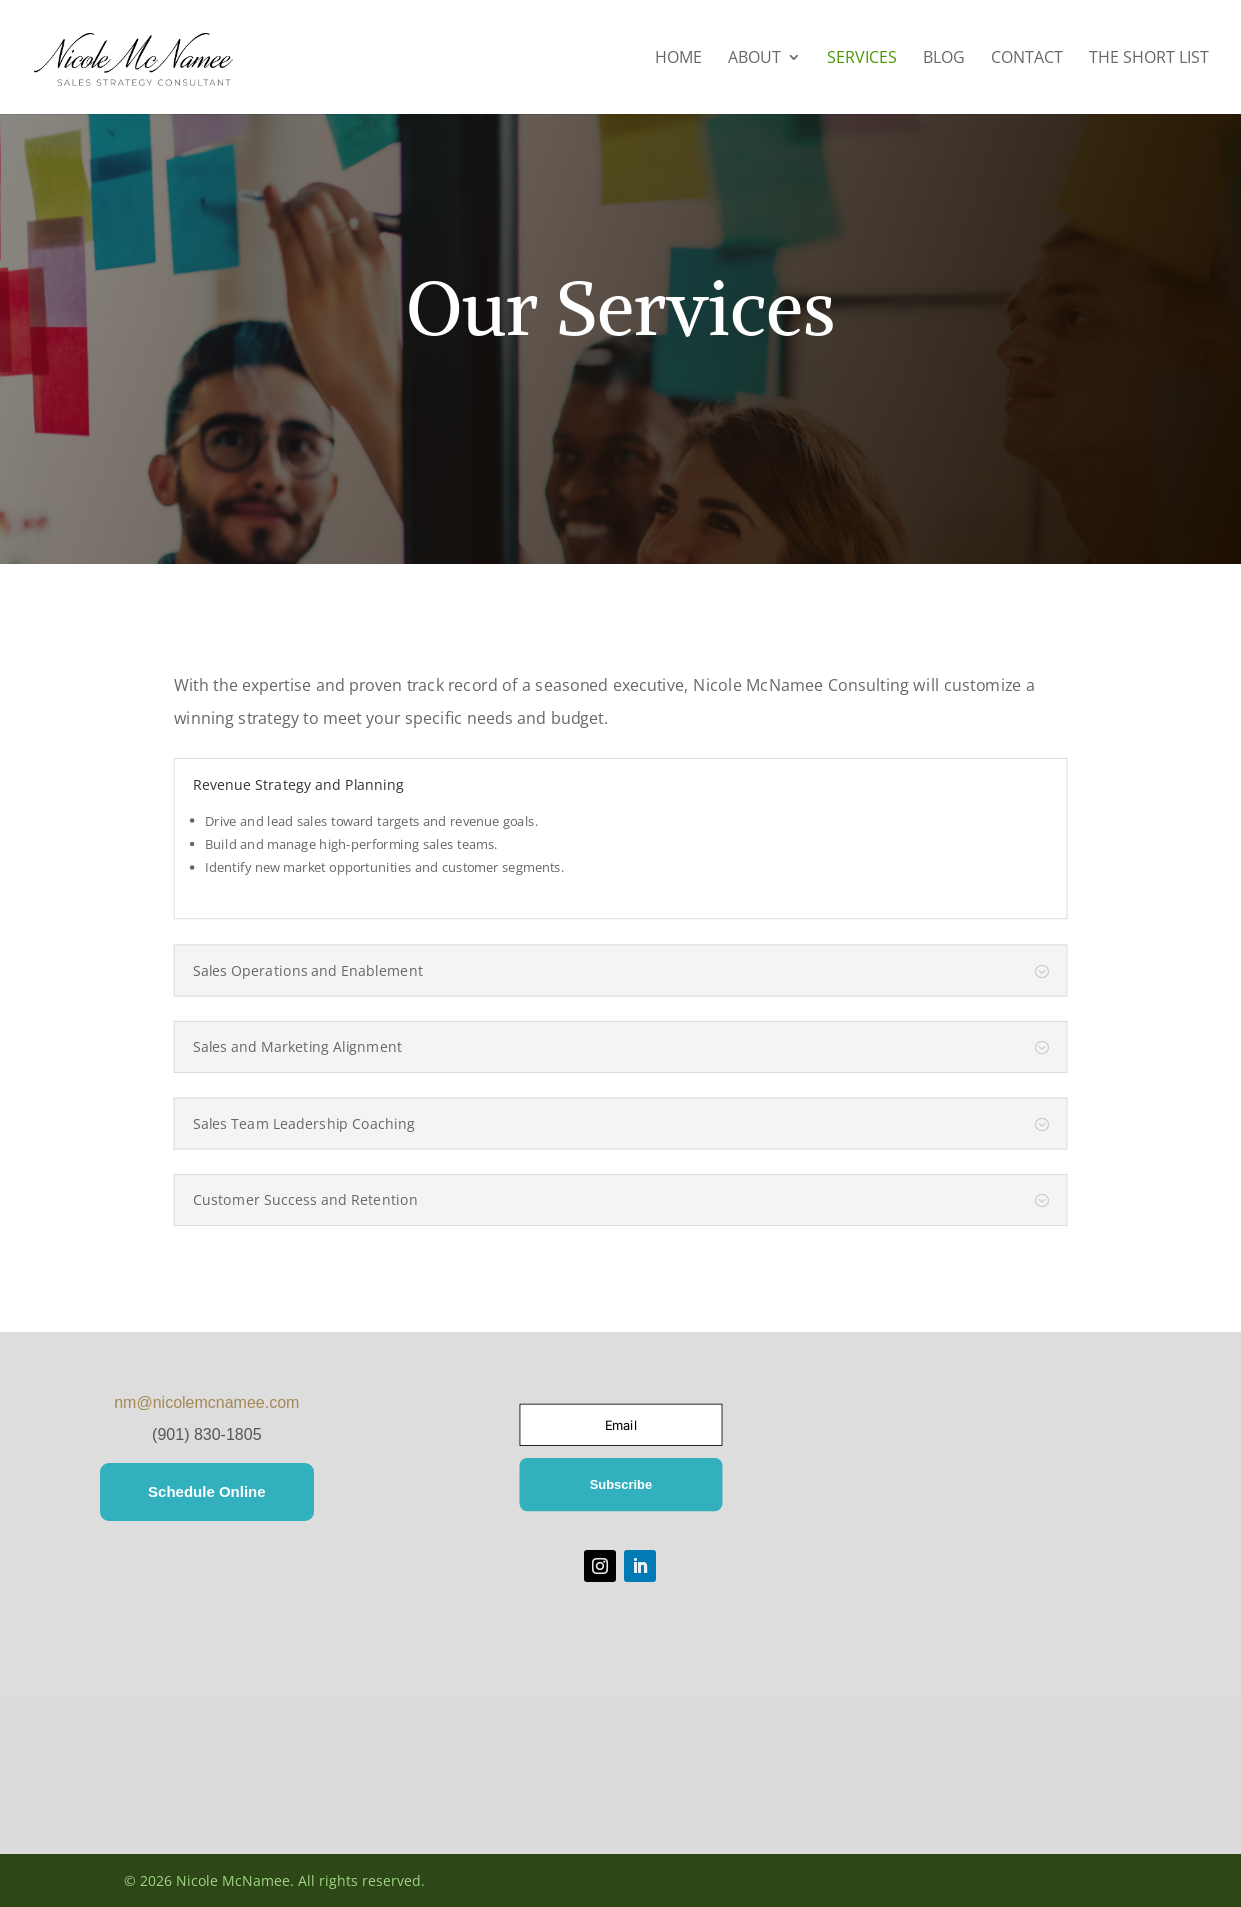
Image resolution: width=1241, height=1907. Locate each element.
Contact (1027, 59)
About (754, 59)
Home (678, 59)
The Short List (1149, 59)
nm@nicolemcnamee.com (206, 1402)
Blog (944, 59)
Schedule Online (207, 1491)
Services (862, 59)
